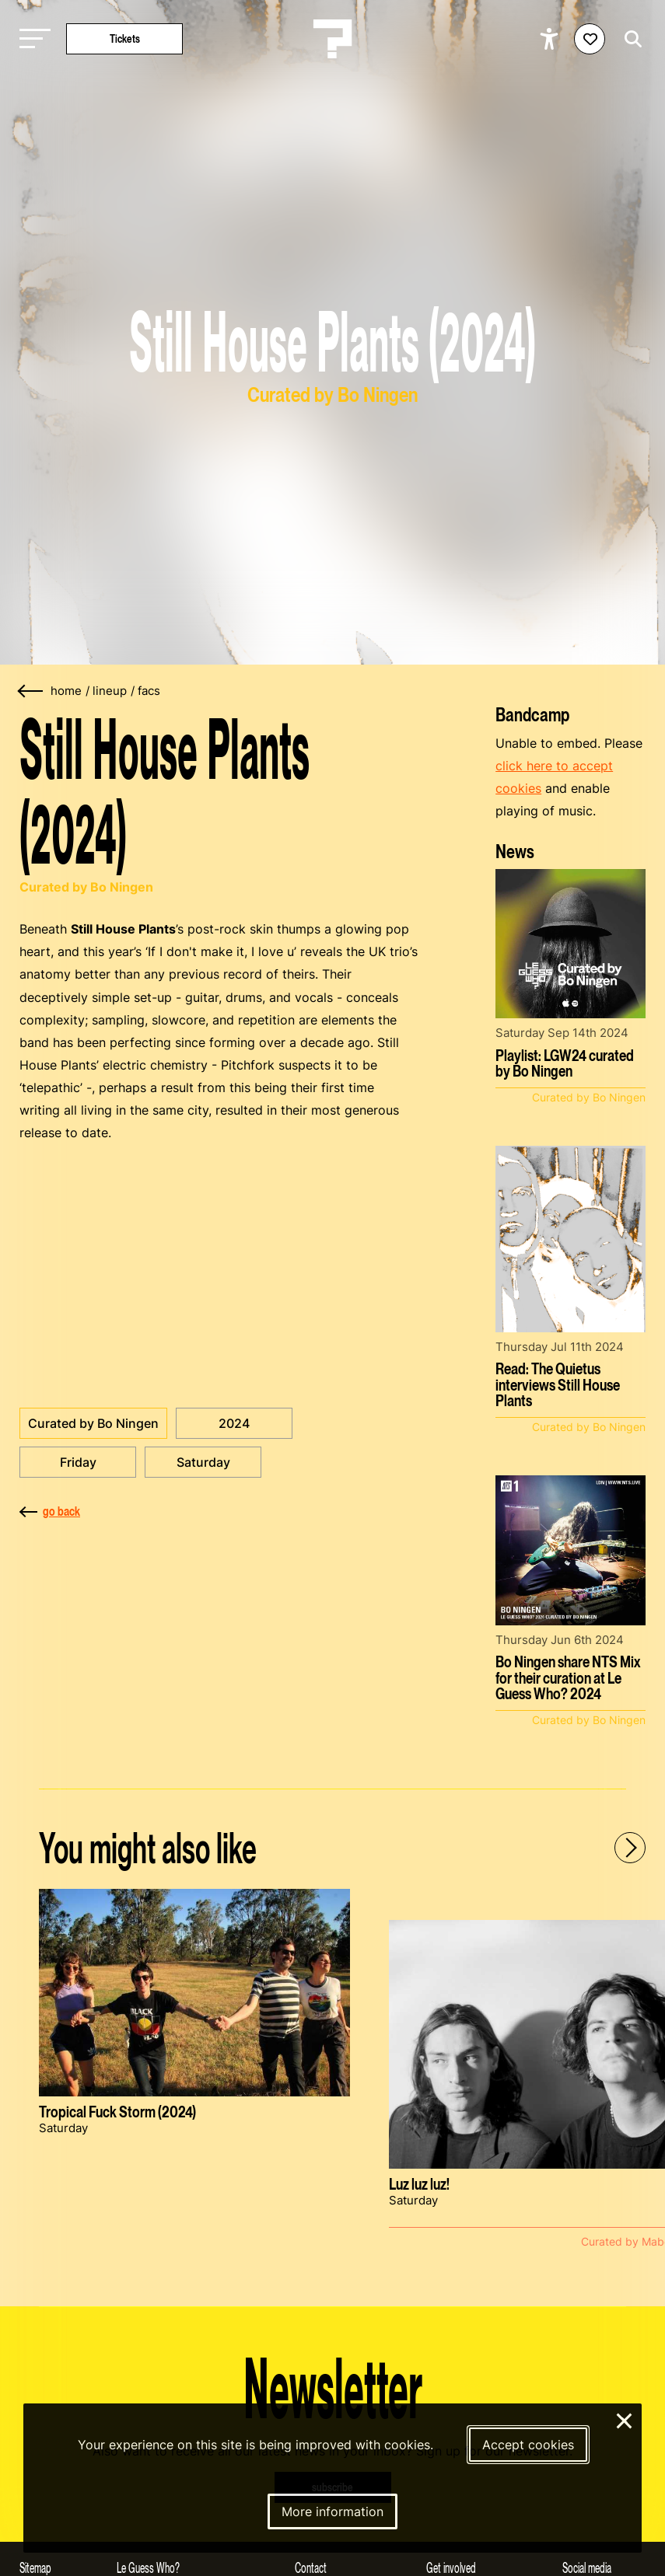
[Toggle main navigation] (31, 39)
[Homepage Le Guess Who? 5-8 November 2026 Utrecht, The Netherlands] (333, 38)
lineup (110, 691)
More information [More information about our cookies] (332, 2511)
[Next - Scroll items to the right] (630, 1847)
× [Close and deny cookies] (625, 2419)
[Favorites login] (589, 38)
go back (49, 1511)
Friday (78, 1462)
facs (149, 691)
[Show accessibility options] (551, 39)
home (66, 691)
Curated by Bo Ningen (93, 1423)
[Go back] (31, 691)
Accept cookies (528, 2444)
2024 (234, 1423)
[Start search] (629, 39)
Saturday (203, 1462)
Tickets (125, 38)
